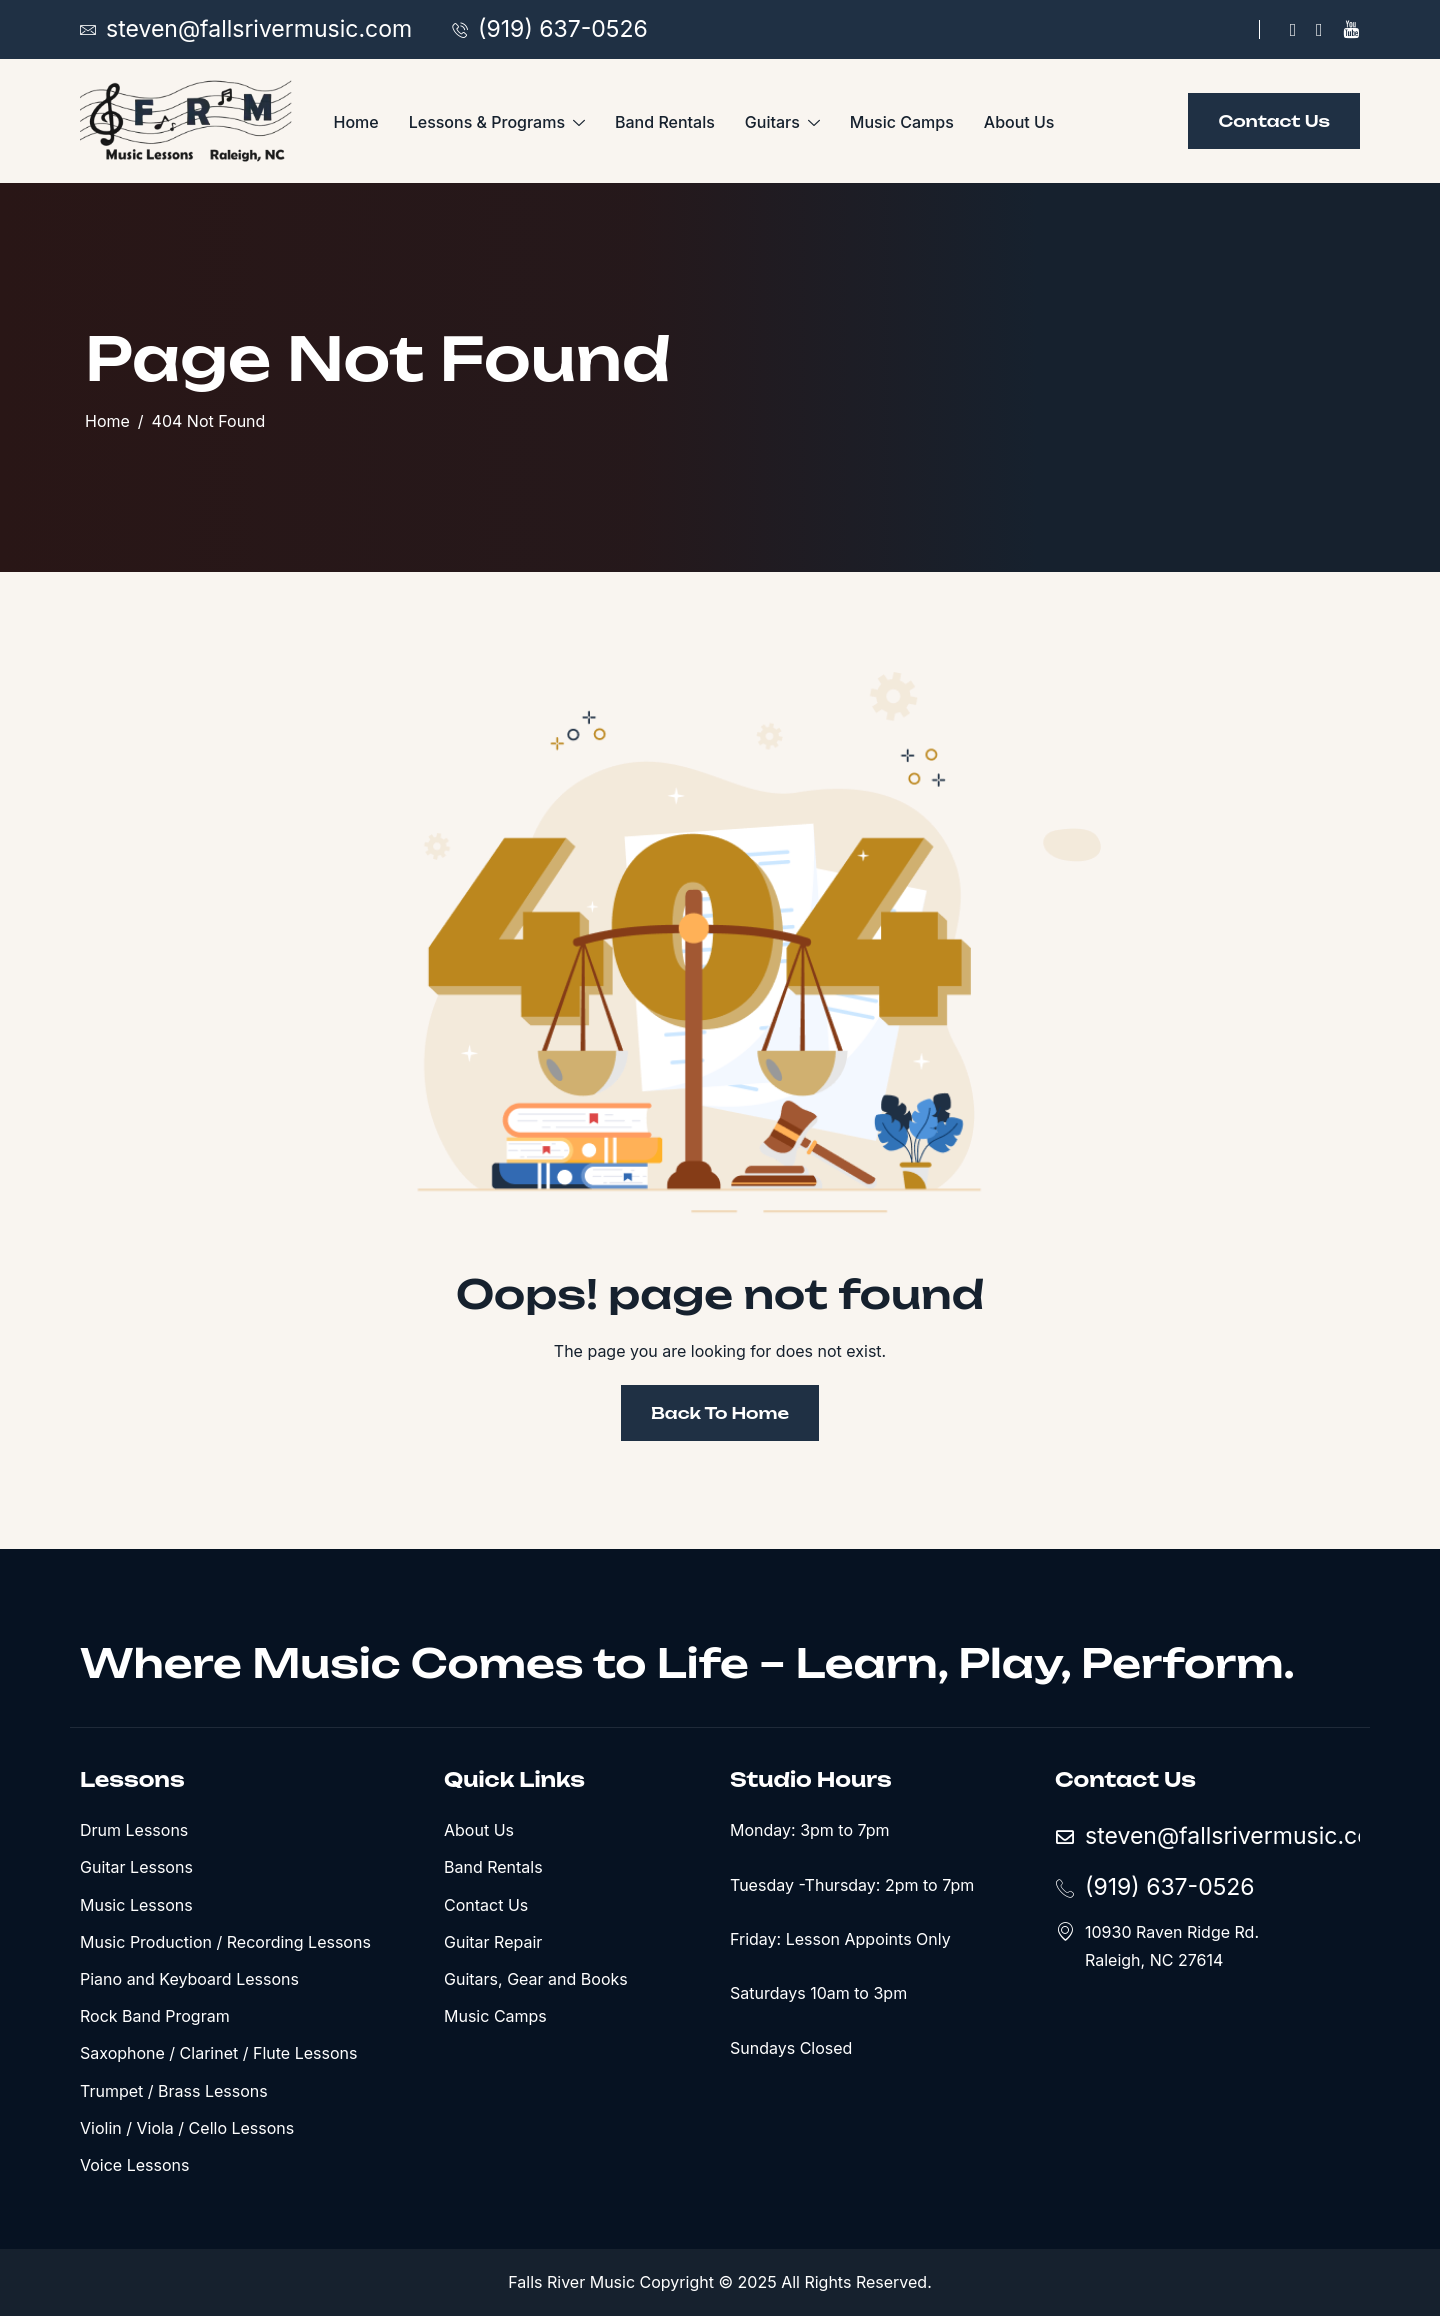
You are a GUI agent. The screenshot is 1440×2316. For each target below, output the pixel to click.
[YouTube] (1351, 29)
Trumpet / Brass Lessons (174, 2091)
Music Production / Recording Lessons (225, 1942)
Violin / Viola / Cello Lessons (187, 2128)
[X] (1319, 29)
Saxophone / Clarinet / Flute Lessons (218, 2053)
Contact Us (486, 1905)
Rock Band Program (155, 2016)
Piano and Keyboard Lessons (189, 1979)
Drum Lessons (134, 1830)
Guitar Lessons (136, 1867)
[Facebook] (1293, 29)
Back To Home (720, 1413)
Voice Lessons (134, 2165)
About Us (1019, 122)
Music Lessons (136, 1905)
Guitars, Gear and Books (536, 1979)
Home (356, 122)
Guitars (782, 123)
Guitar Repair (493, 1942)
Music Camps (902, 122)
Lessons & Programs (497, 123)
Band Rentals (665, 122)
